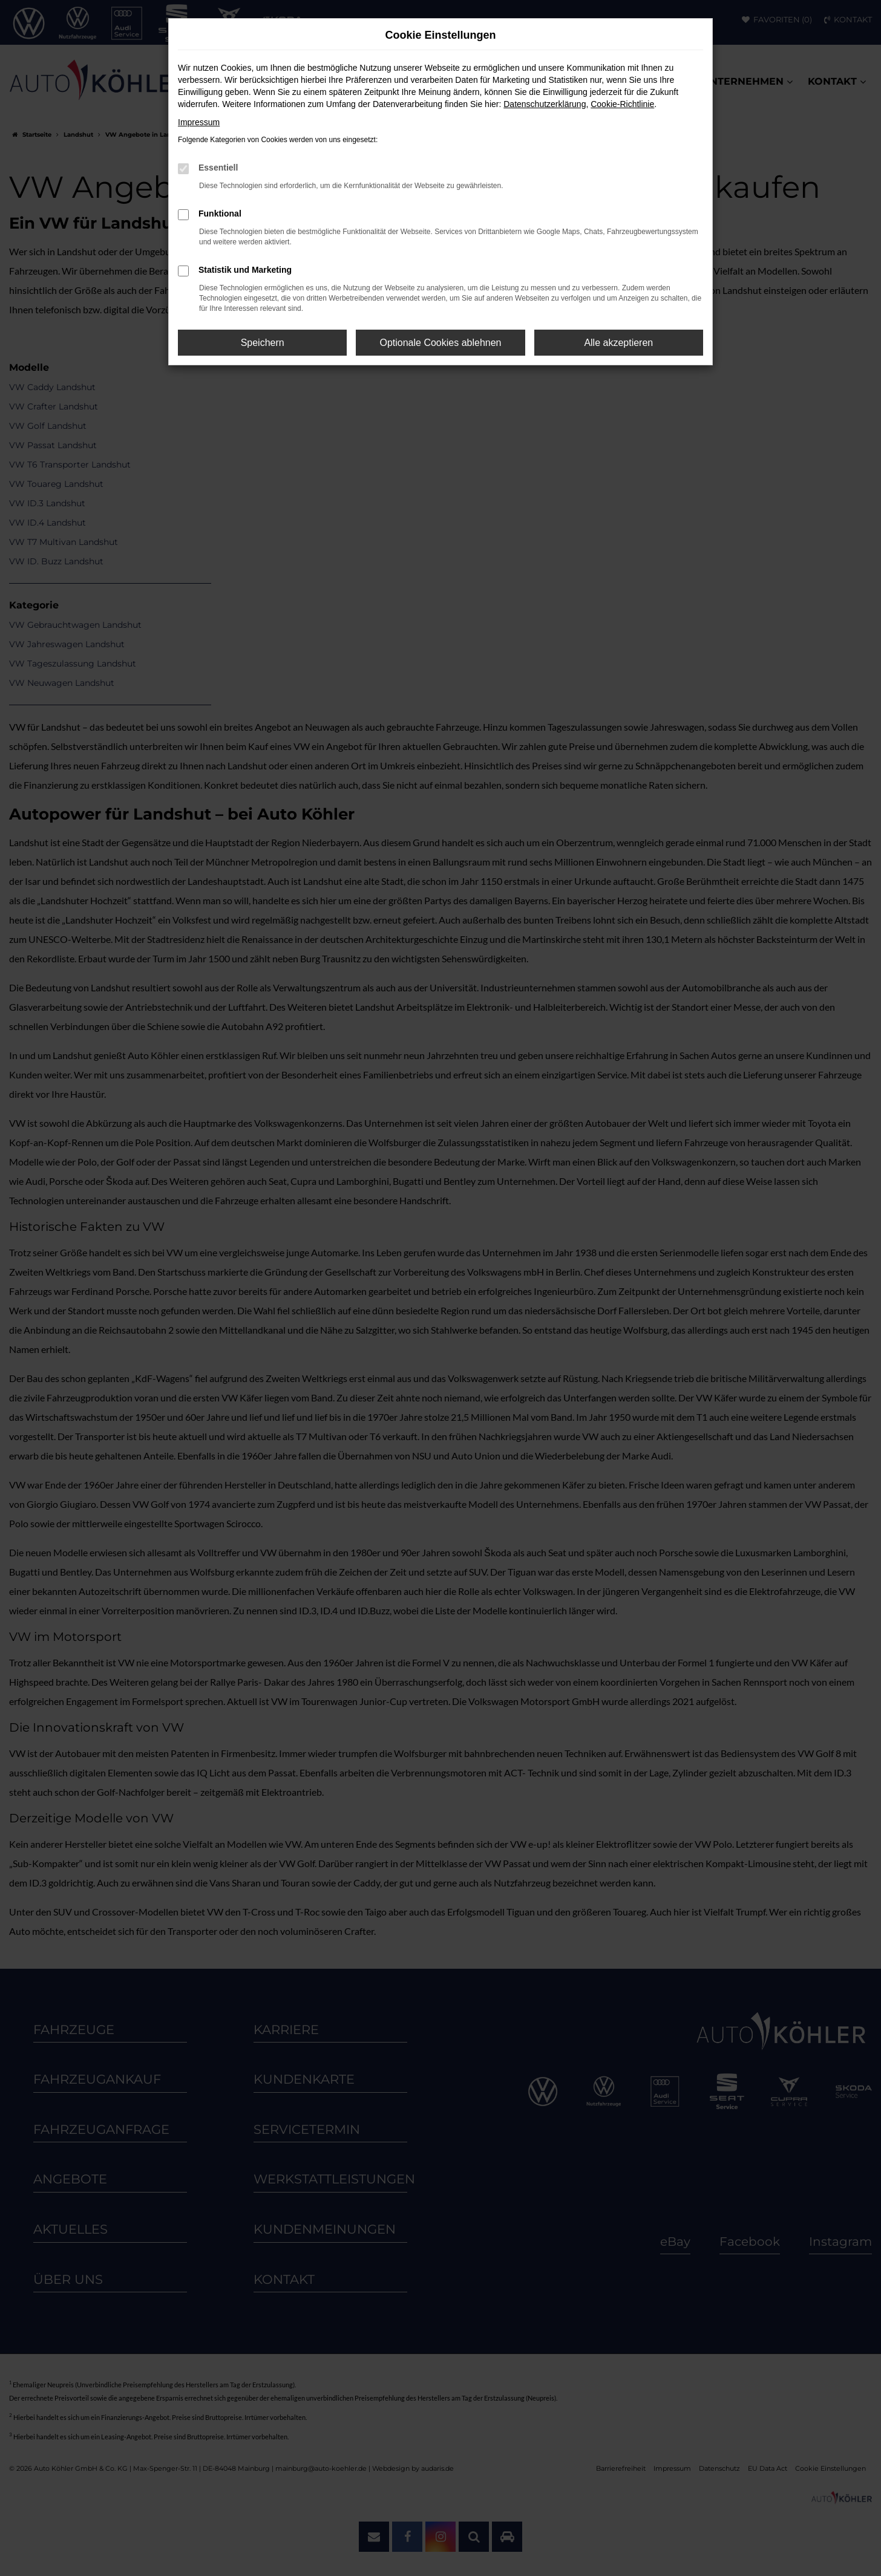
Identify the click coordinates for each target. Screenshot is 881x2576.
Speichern (262, 342)
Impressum (199, 122)
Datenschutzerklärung (544, 104)
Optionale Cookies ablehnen (440, 342)
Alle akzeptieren (618, 342)
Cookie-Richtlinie (622, 104)
